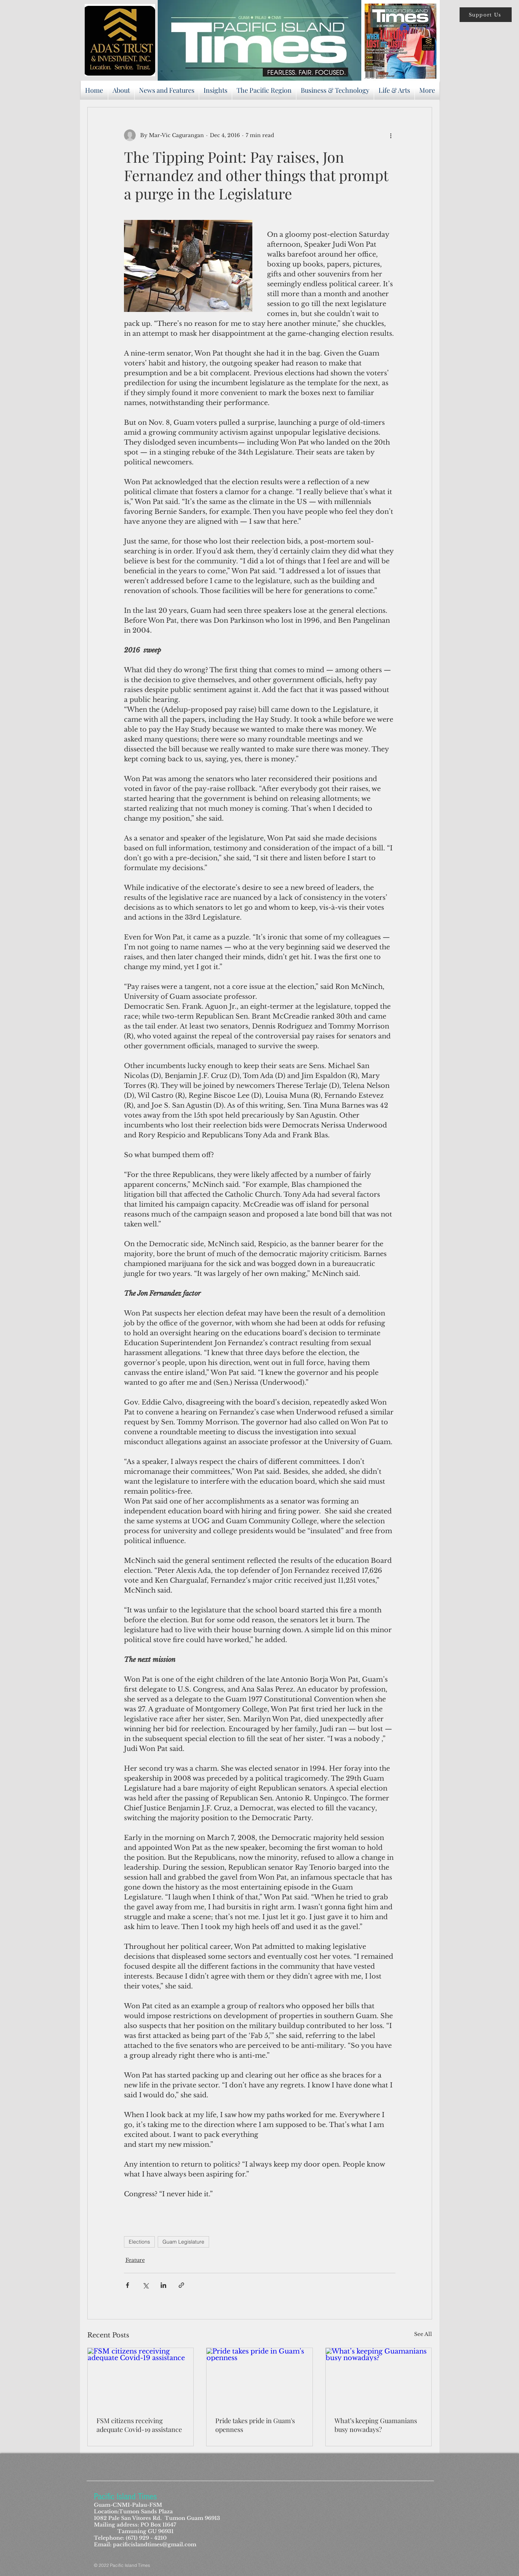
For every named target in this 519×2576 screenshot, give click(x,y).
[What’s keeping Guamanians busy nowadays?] (379, 2377)
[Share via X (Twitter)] (145, 2285)
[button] (486, 14)
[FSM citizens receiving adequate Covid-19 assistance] (141, 2377)
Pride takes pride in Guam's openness (255, 2425)
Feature (135, 2260)
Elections (139, 2241)
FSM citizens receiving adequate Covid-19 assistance (139, 2425)
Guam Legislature (183, 2241)
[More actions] (391, 135)
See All (423, 2334)
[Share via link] (181, 2285)
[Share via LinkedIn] (163, 2285)
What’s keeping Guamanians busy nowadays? (376, 2425)
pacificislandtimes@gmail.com (154, 2544)
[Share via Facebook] (127, 2285)
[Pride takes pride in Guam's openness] (259, 2377)
